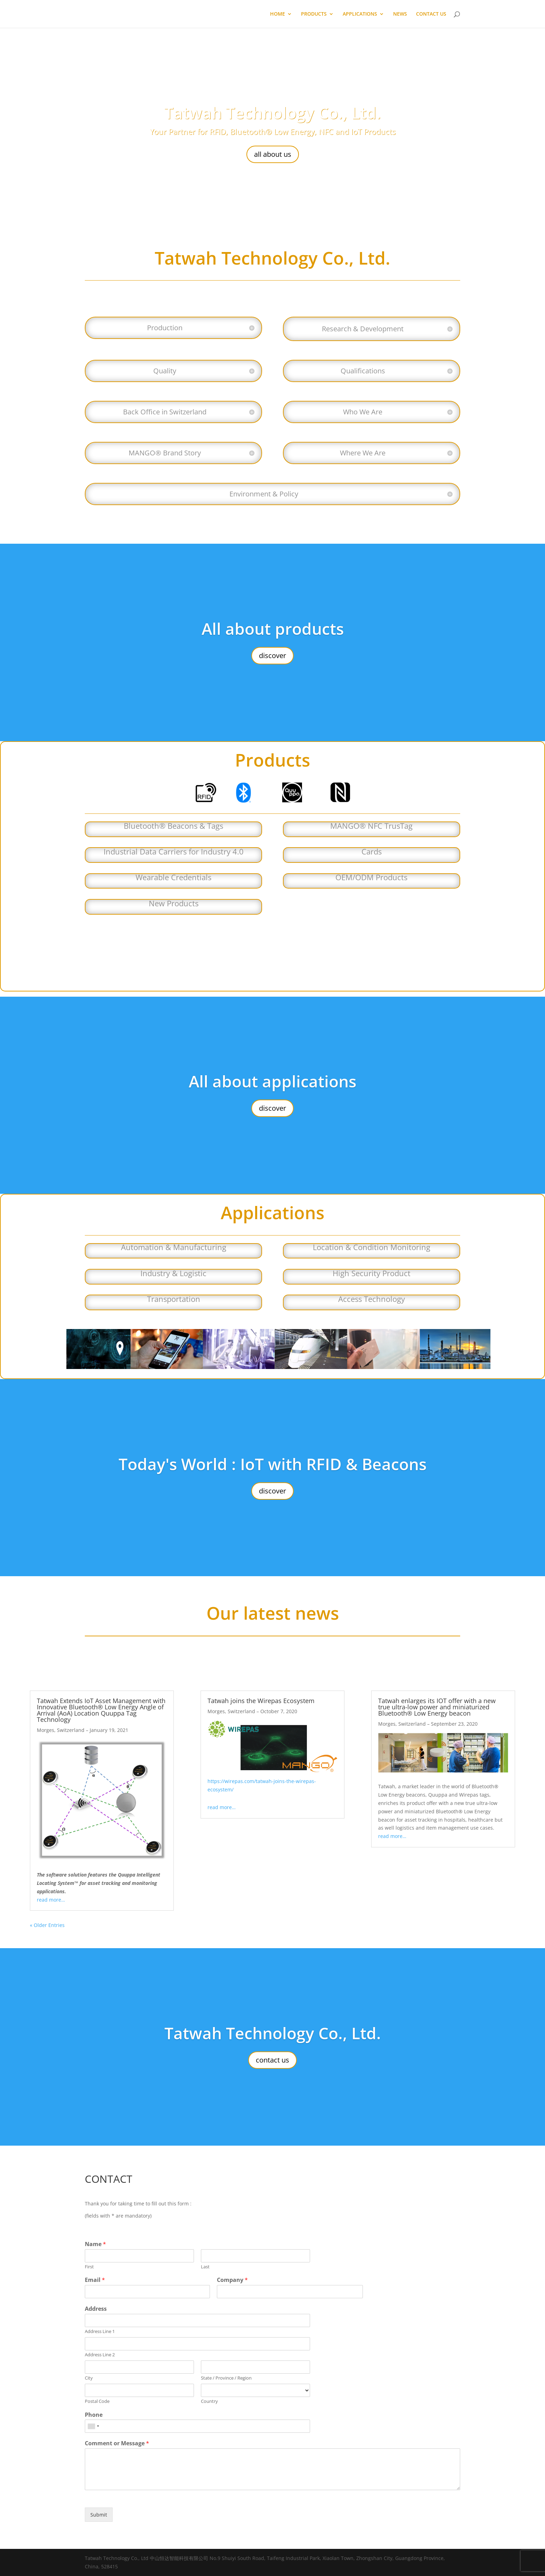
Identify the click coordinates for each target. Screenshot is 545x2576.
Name (95, 2244)
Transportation (173, 1299)
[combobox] (93, 2426)
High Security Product (371, 1273)
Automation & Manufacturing (173, 1247)
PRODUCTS (314, 14)
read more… (51, 1899)
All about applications (272, 1081)
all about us (272, 154)
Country (209, 2401)
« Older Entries (47, 1925)
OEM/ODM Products (371, 877)
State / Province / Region (226, 2378)
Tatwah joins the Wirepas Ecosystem (261, 1700)
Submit (98, 2514)
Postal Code (97, 2401)
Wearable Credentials (173, 877)
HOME (277, 14)
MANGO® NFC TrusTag (371, 825)
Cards (371, 851)
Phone (94, 2415)
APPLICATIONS (360, 14)
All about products (273, 628)
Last (205, 2267)
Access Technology (371, 1299)
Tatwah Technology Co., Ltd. (272, 112)
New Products (173, 903)
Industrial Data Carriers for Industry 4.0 (174, 851)
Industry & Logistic (173, 1273)
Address (96, 2308)
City (89, 2378)
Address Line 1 (100, 2331)
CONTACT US (431, 14)
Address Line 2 (100, 2355)
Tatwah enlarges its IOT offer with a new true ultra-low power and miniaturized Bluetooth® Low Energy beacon (437, 1706)
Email (95, 2280)
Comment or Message (117, 2443)
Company (232, 2280)
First (89, 2267)
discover (272, 655)
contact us (272, 2060)
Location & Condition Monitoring (371, 1247)
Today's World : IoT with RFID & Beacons (272, 1464)
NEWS (400, 14)
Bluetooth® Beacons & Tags (173, 825)
